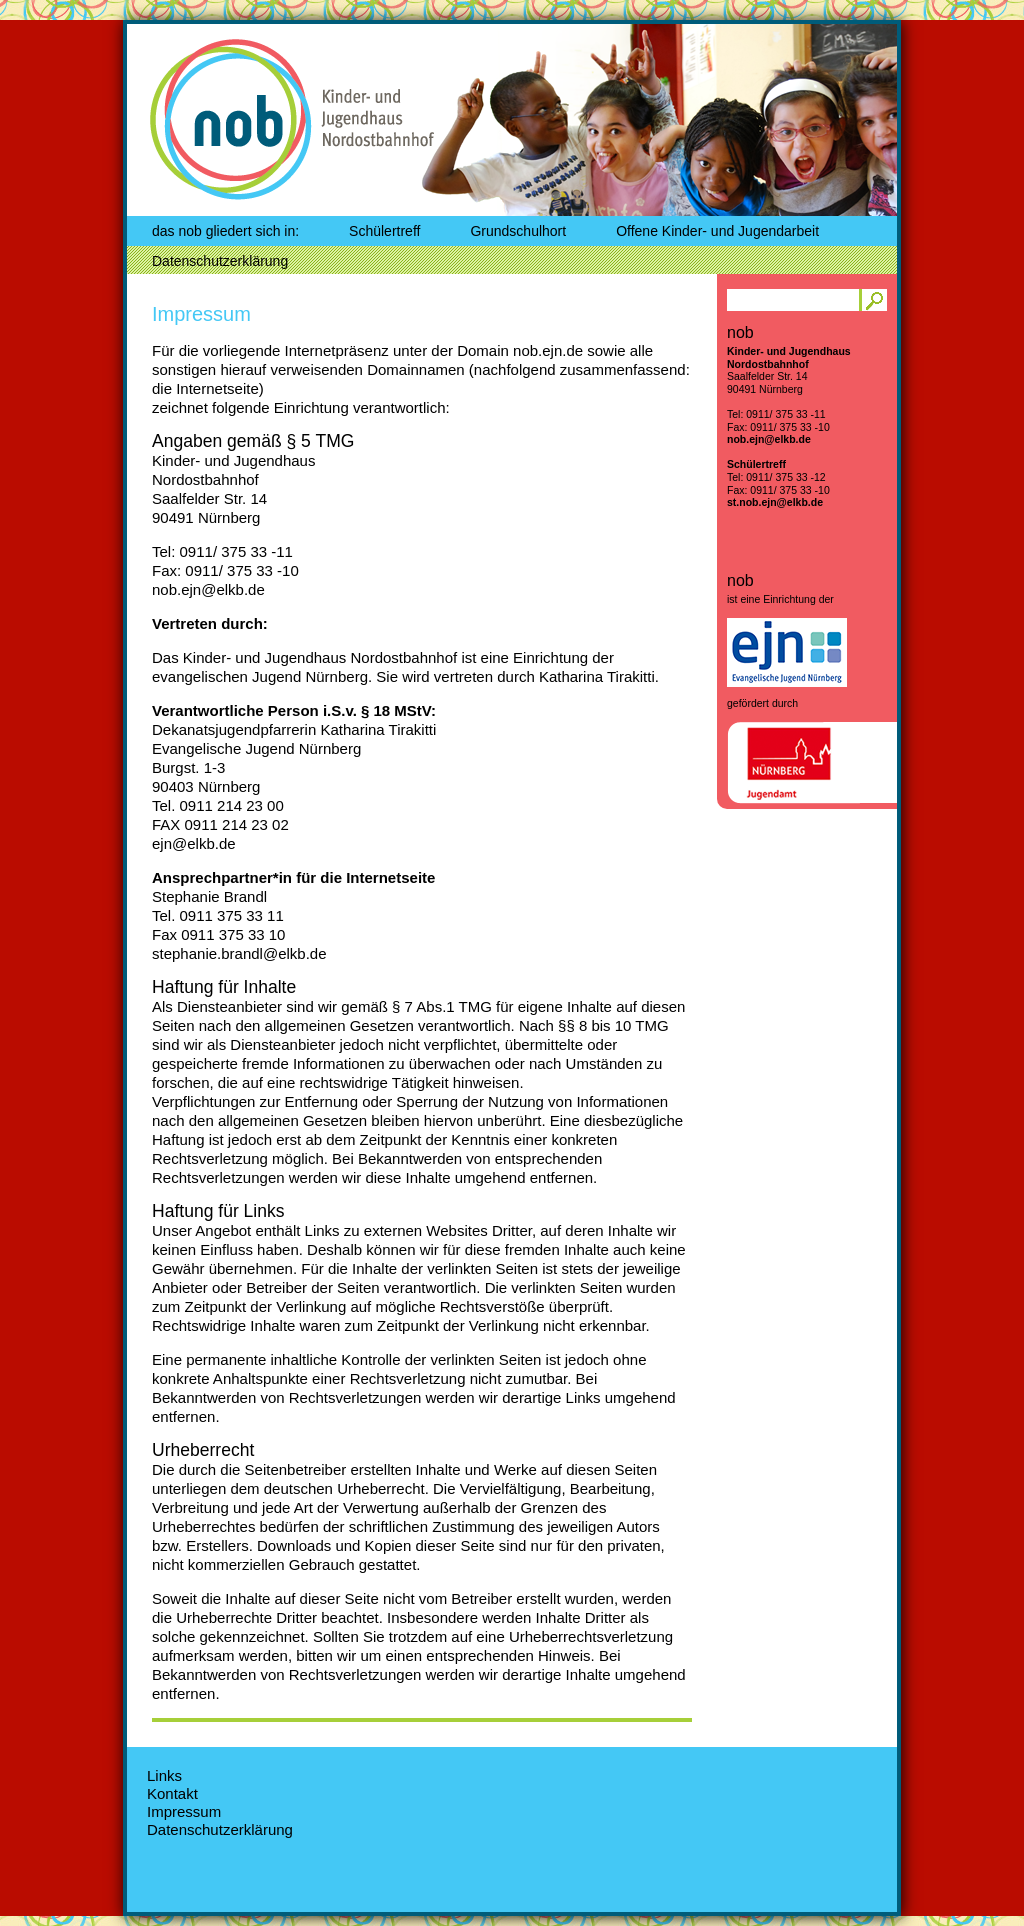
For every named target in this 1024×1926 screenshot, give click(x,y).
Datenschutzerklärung (220, 261)
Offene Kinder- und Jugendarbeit (717, 231)
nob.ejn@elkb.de (769, 439)
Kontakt (172, 1793)
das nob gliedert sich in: (225, 231)
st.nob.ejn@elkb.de (775, 502)
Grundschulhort (518, 231)
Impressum (201, 314)
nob (219, 116)
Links (164, 1775)
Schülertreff (384, 231)
